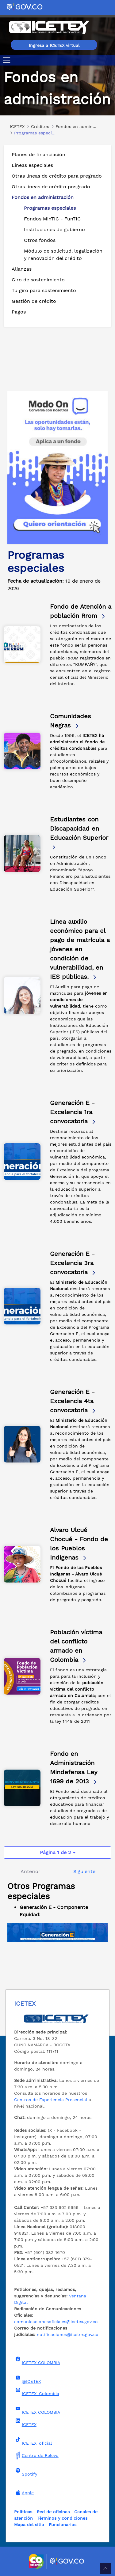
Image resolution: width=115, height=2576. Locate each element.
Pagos (19, 312)
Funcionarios (62, 2524)
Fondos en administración (43, 197)
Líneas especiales (32, 165)
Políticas (23, 2511)
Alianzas (22, 269)
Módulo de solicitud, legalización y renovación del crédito (63, 254)
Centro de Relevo (36, 2455)
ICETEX (25, 2422)
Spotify (25, 2472)
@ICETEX (27, 2379)
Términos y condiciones (62, 2518)
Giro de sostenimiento (38, 280)
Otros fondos (40, 240)
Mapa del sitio (29, 2524)
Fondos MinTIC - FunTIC (52, 219)
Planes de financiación (38, 154)
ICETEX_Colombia (36, 2391)
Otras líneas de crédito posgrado (51, 187)
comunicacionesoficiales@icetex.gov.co (56, 2321)
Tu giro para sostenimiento (44, 290)
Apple (24, 2493)
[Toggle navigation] (8, 60)
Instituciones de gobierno (54, 229)
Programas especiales (50, 208)
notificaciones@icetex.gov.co (67, 2334)
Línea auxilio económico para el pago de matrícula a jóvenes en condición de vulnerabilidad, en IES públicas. (80, 949)
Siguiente (84, 1871)
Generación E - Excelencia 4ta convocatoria (73, 1401)
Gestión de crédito (34, 301)
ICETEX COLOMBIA (37, 2360)
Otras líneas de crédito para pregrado (57, 176)
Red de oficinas (53, 2511)
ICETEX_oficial (33, 2441)
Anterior (30, 1871)
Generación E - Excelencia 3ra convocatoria (73, 1263)
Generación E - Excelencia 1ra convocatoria (73, 1112)
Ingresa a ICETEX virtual (54, 45)
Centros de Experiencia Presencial (50, 2099)
